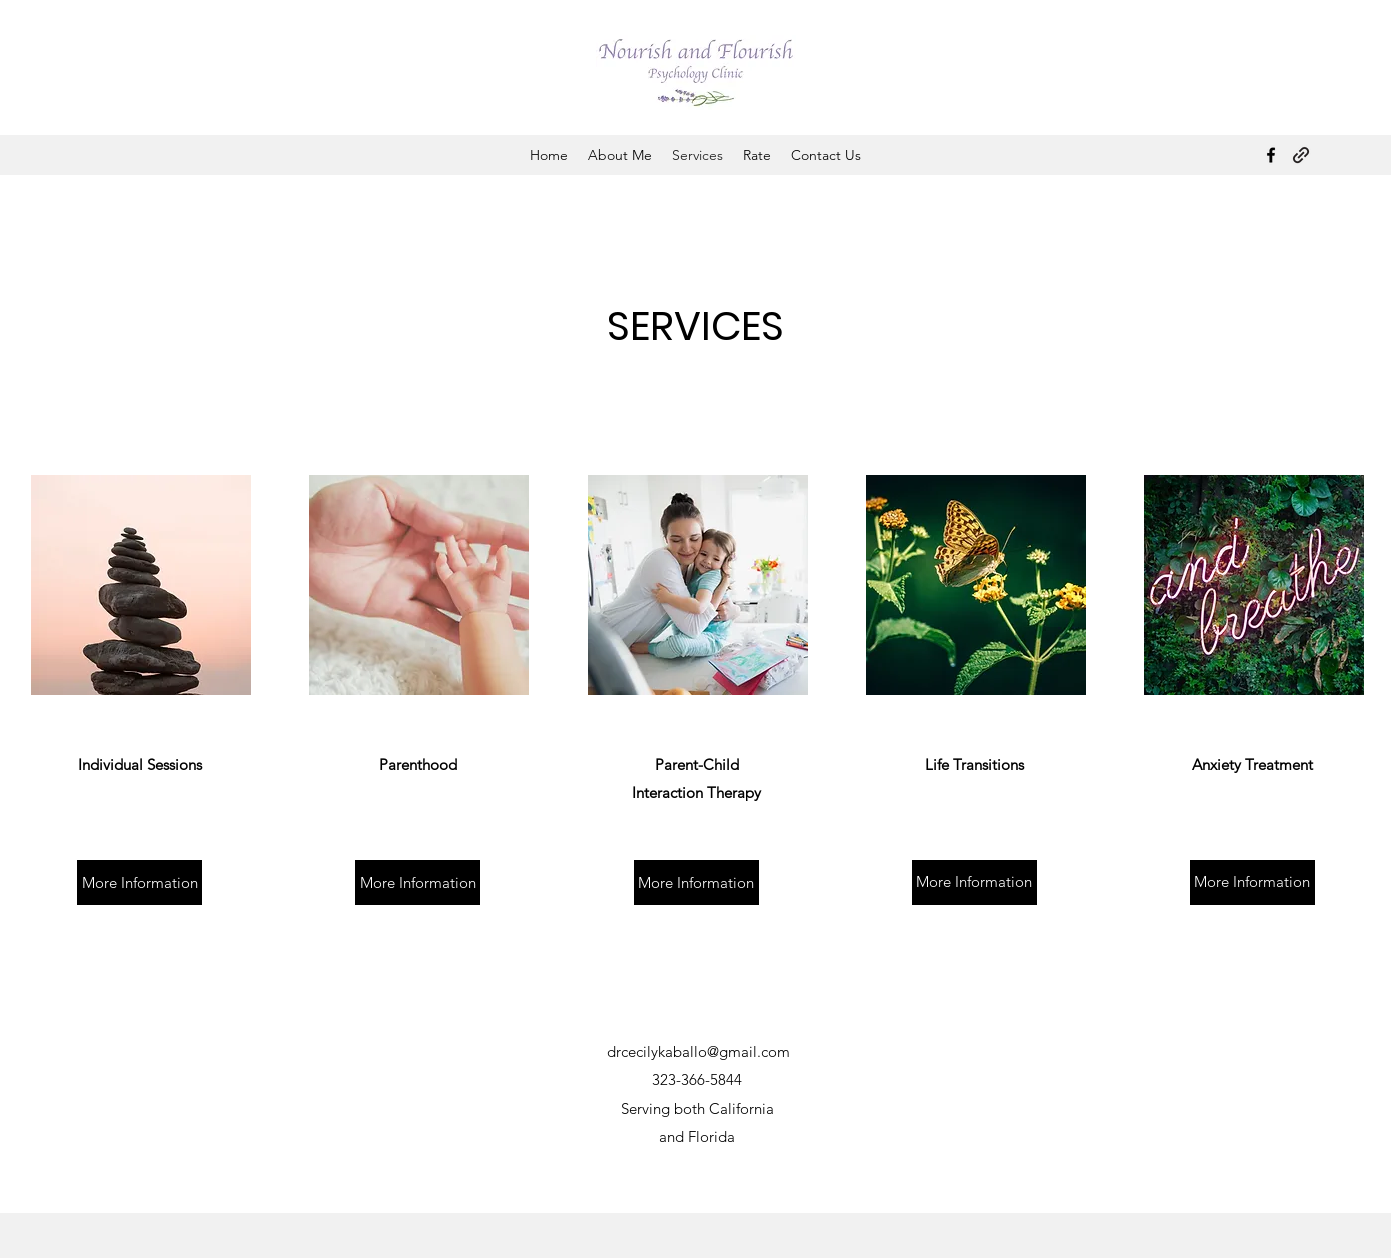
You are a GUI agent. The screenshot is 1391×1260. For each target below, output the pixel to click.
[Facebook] (1271, 155)
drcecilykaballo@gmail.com (698, 1051)
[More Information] (139, 882)
